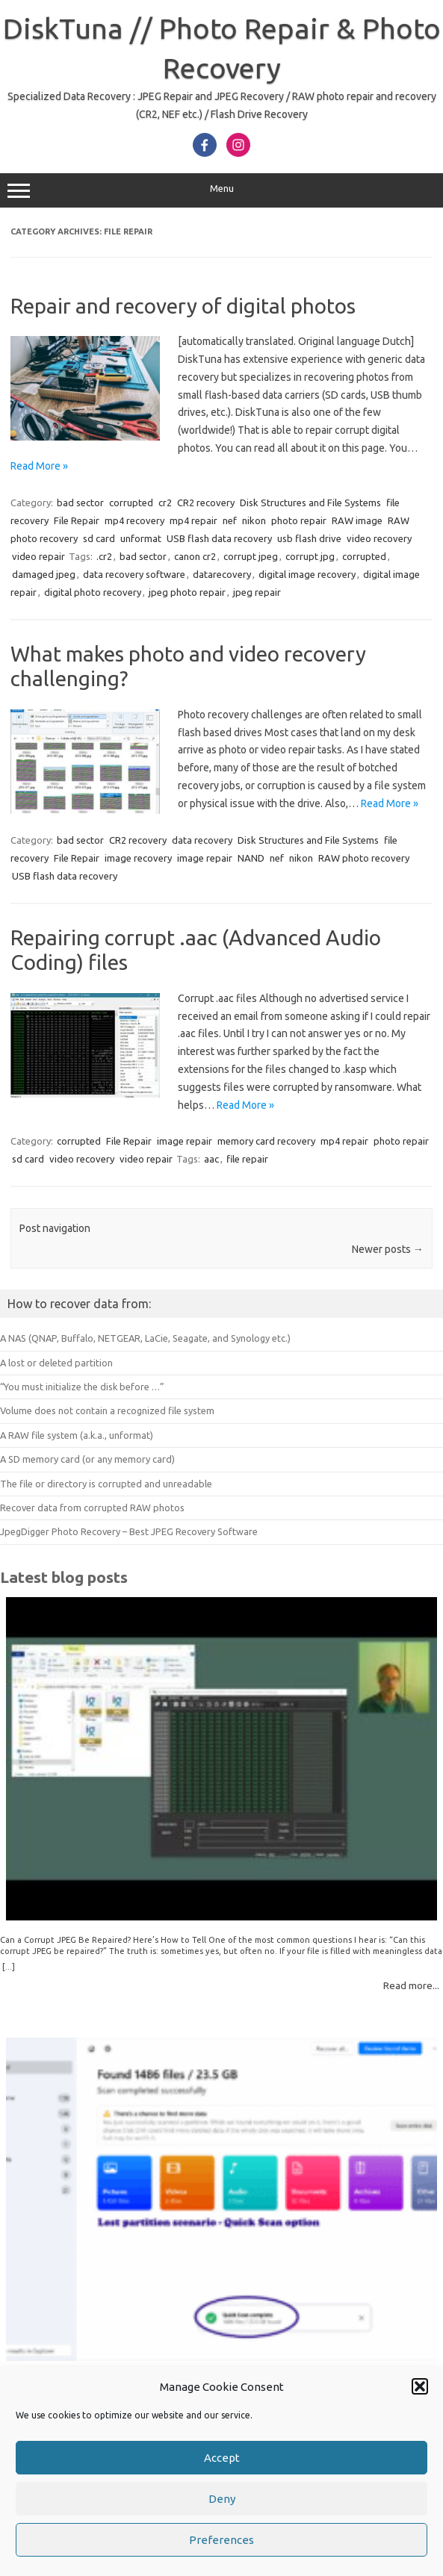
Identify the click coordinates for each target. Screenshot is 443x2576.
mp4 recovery (134, 520)
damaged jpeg (43, 574)
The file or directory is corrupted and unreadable (106, 1483)
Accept (222, 2459)
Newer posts (388, 1249)
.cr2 (104, 556)
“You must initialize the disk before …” (82, 1386)
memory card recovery (266, 1141)
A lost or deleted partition (56, 1362)
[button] (419, 2387)
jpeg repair (257, 592)
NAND (251, 858)
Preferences (221, 2541)
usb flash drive (309, 538)
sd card (99, 538)
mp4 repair (193, 520)
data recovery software (134, 574)
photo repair (298, 520)
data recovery (202, 840)
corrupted (131, 502)
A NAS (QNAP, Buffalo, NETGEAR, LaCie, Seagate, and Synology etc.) (145, 1338)
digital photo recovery (92, 592)
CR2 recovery (206, 502)
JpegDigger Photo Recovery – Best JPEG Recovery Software (129, 1531)
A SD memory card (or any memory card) (87, 1459)
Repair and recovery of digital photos (183, 305)
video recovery (379, 538)
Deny (221, 2500)
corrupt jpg (310, 556)
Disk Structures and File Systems (310, 502)
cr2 (165, 502)
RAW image (357, 520)
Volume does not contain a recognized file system (107, 1410)
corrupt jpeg (250, 556)
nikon (254, 520)
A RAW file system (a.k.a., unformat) (76, 1435)
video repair (38, 556)
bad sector (80, 502)
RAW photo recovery (363, 858)
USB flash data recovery (219, 538)
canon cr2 (195, 556)
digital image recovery (307, 574)
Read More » (39, 466)
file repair (247, 1159)
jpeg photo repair (187, 592)
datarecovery (222, 574)
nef (230, 520)
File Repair (76, 520)
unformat (140, 538)
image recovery (138, 858)
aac (211, 1159)
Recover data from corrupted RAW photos (92, 1507)
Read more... (411, 1985)
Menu (221, 190)
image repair (204, 858)
